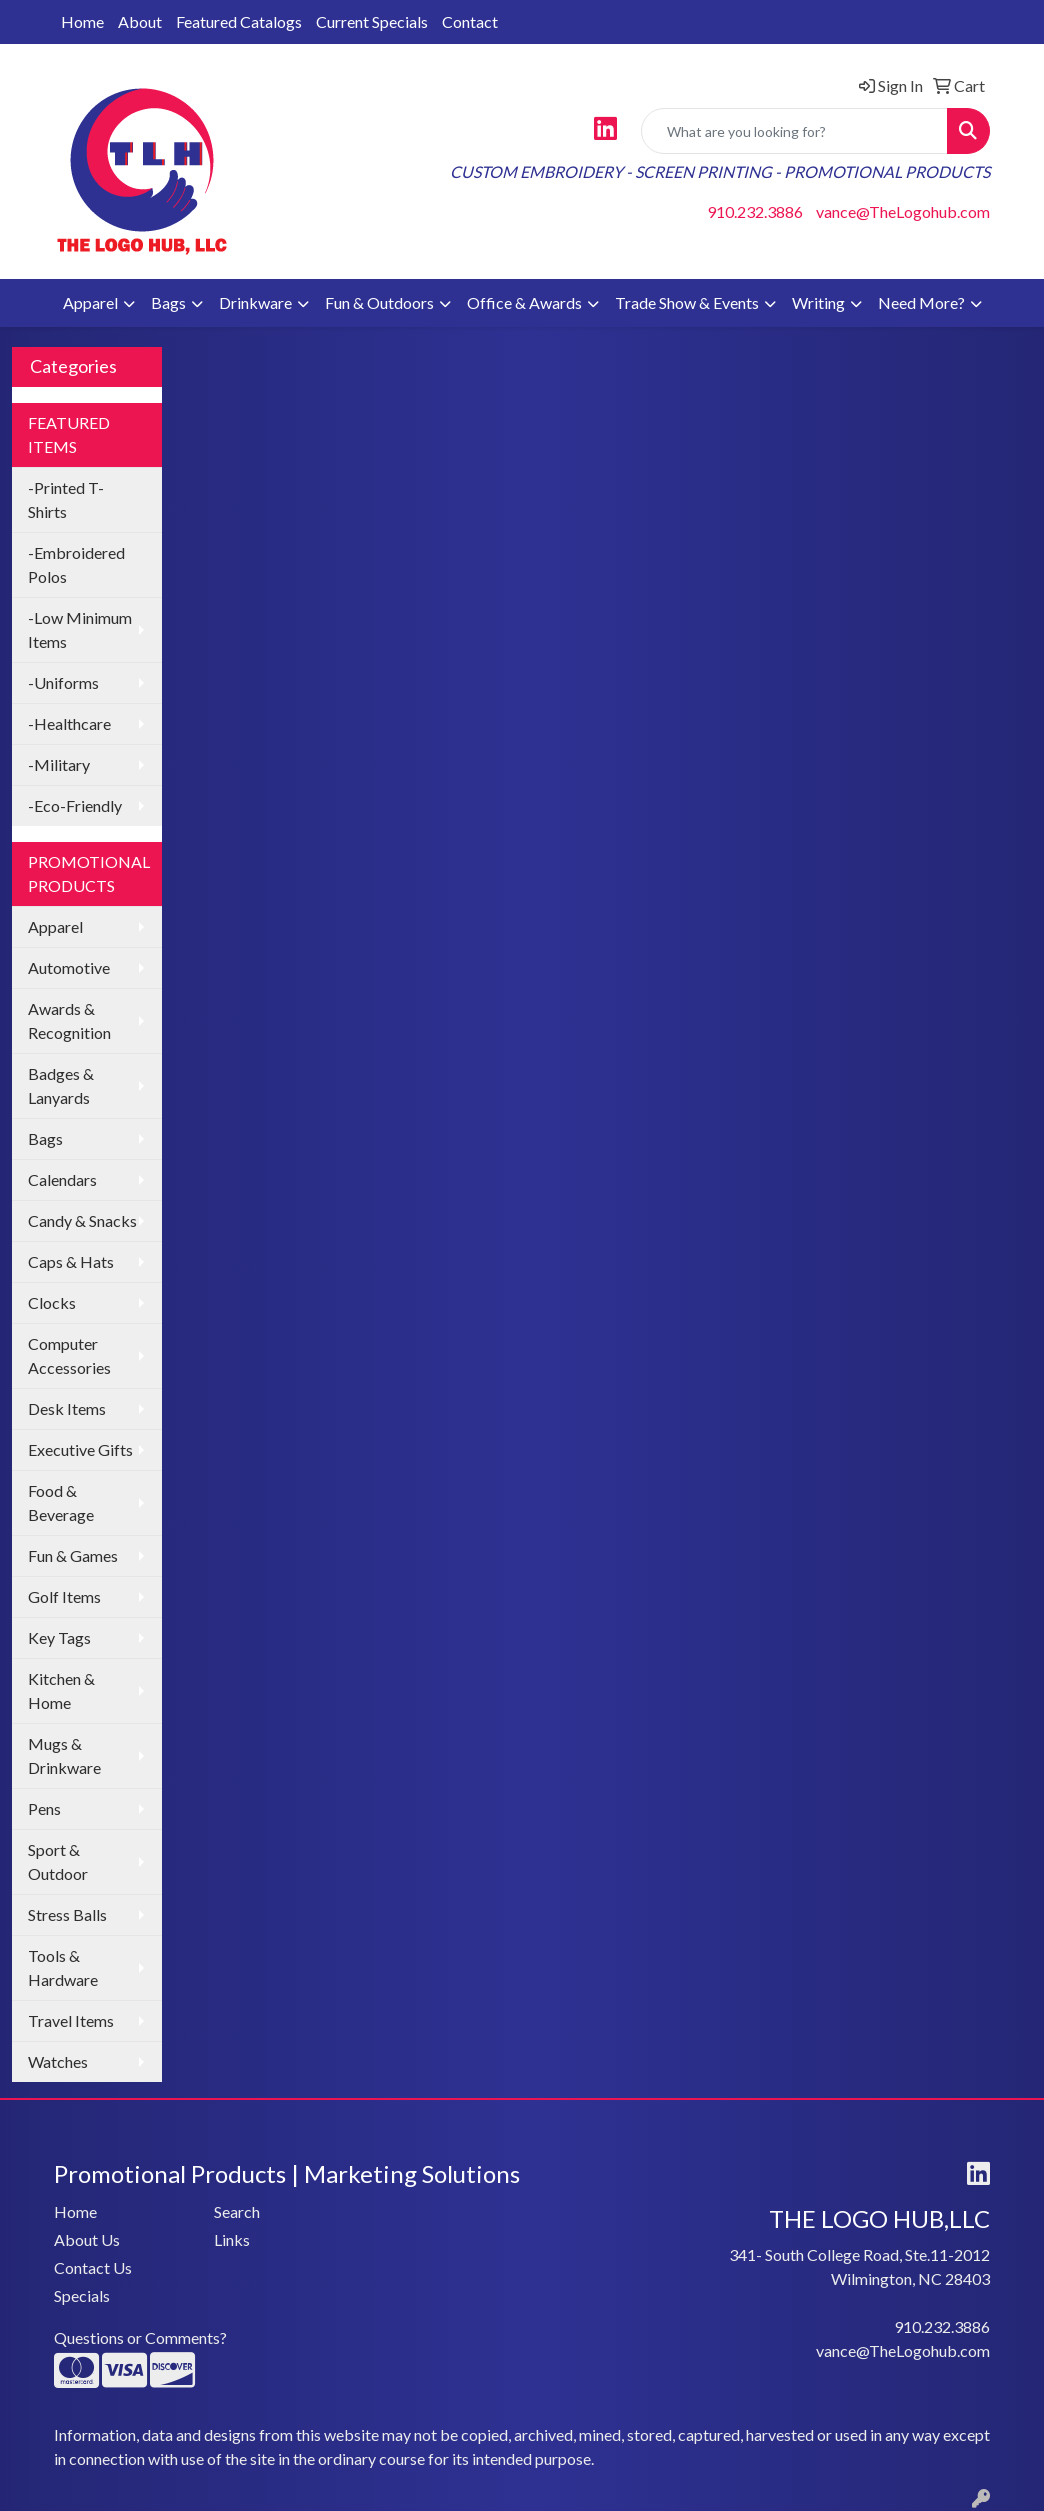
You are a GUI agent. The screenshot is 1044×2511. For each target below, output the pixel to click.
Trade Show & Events (687, 302)
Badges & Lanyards (61, 1085)
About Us (87, 2239)
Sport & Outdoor (58, 1861)
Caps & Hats (71, 1261)
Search (237, 2211)
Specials (82, 2295)
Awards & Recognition (69, 1020)
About (140, 21)
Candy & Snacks (82, 1220)
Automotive (69, 967)
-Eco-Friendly (75, 805)
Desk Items (67, 1408)
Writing (818, 302)
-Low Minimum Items (80, 629)
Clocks (52, 1302)
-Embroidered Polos (76, 564)
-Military (59, 764)
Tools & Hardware (63, 1967)
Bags (168, 302)
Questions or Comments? (140, 2337)
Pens (44, 1808)
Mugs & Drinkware (64, 1755)
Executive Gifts (80, 1449)
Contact (470, 21)
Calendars (62, 1179)
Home (82, 21)
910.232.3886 (755, 211)
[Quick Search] (794, 131)
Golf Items (64, 1596)
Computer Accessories (69, 1355)
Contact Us (93, 2267)
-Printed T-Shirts (66, 499)
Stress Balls (67, 1914)
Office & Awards (524, 302)
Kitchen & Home (61, 1690)
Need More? (921, 302)
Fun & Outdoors (379, 302)
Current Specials (372, 21)
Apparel (90, 302)
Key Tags (59, 1637)
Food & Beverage (61, 1502)
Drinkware (255, 302)
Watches (58, 2061)
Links (232, 2239)
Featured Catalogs (239, 21)
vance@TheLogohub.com (903, 211)
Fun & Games (73, 1555)
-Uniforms (63, 682)
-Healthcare (69, 723)
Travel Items (71, 2020)
